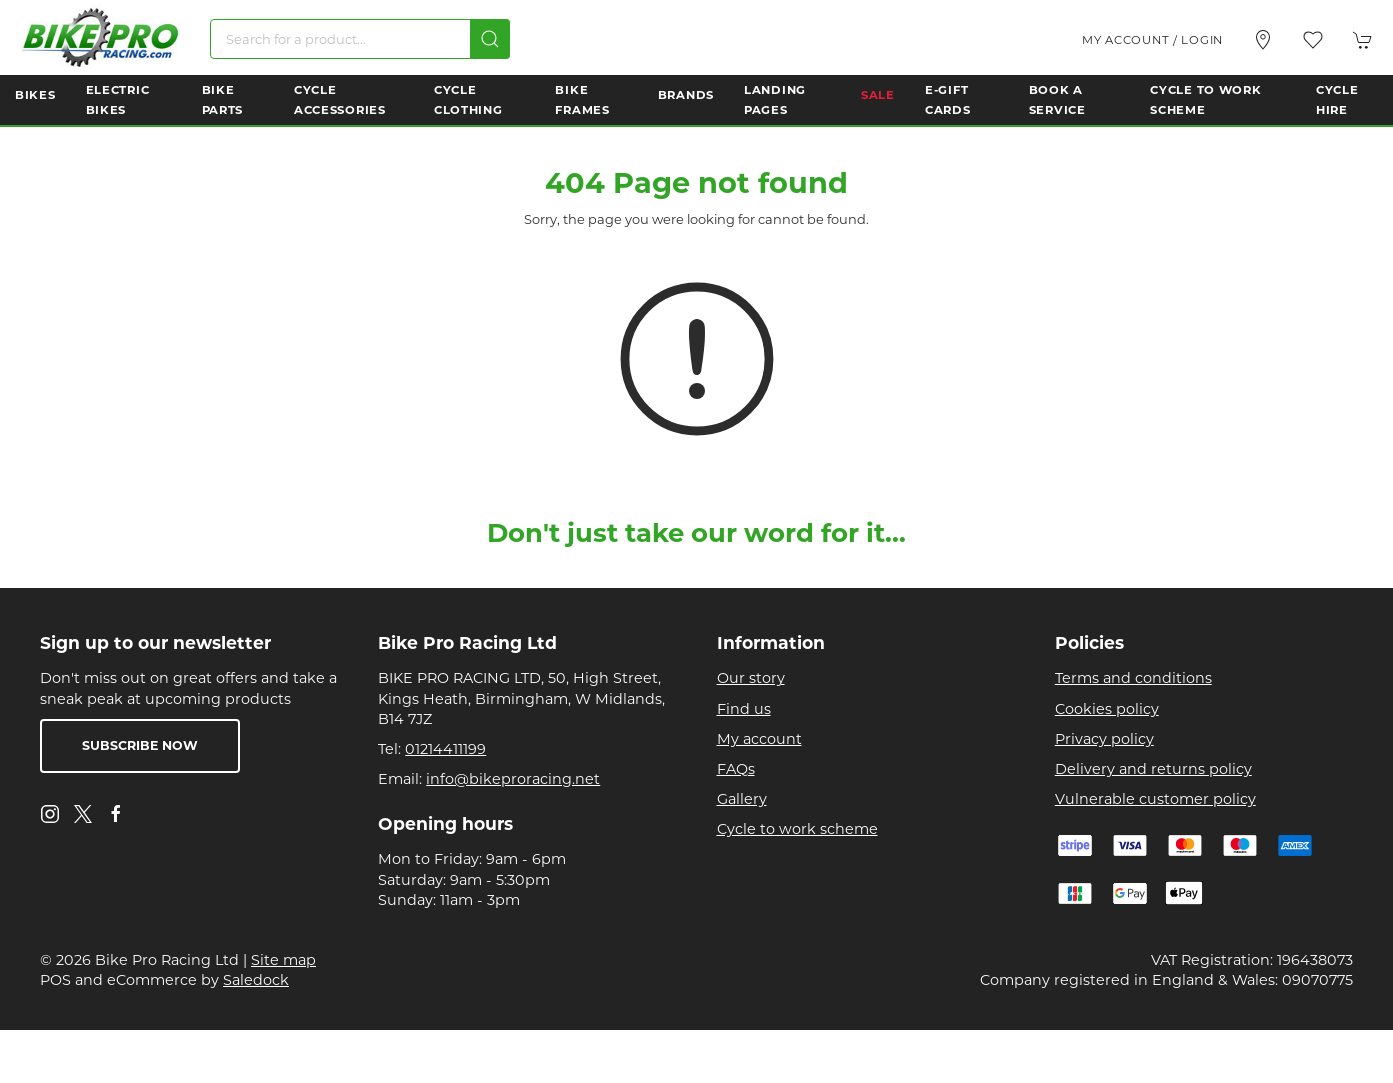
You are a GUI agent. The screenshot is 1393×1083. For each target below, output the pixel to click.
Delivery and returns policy (1153, 769)
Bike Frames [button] (582, 100)
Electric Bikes (118, 100)
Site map (283, 960)
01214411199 (445, 749)
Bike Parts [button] (223, 100)
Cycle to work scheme (797, 829)
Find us (744, 709)
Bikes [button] (35, 95)
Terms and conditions (1133, 678)
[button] (1313, 40)
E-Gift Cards (948, 100)
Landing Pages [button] (775, 100)
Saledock (256, 980)
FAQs (736, 769)
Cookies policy (1107, 709)
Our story (751, 678)
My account (759, 739)
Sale (878, 95)
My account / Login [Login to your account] (1152, 40)
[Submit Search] (490, 39)
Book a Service (1057, 100)
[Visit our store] (1263, 40)
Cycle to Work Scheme (1205, 100)
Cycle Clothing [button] (468, 100)
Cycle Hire (1337, 100)
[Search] (360, 39)
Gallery (742, 799)
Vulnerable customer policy (1155, 799)
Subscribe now (140, 745)
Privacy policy (1104, 739)
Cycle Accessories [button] (340, 100)
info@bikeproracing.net (513, 779)
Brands (686, 95)
